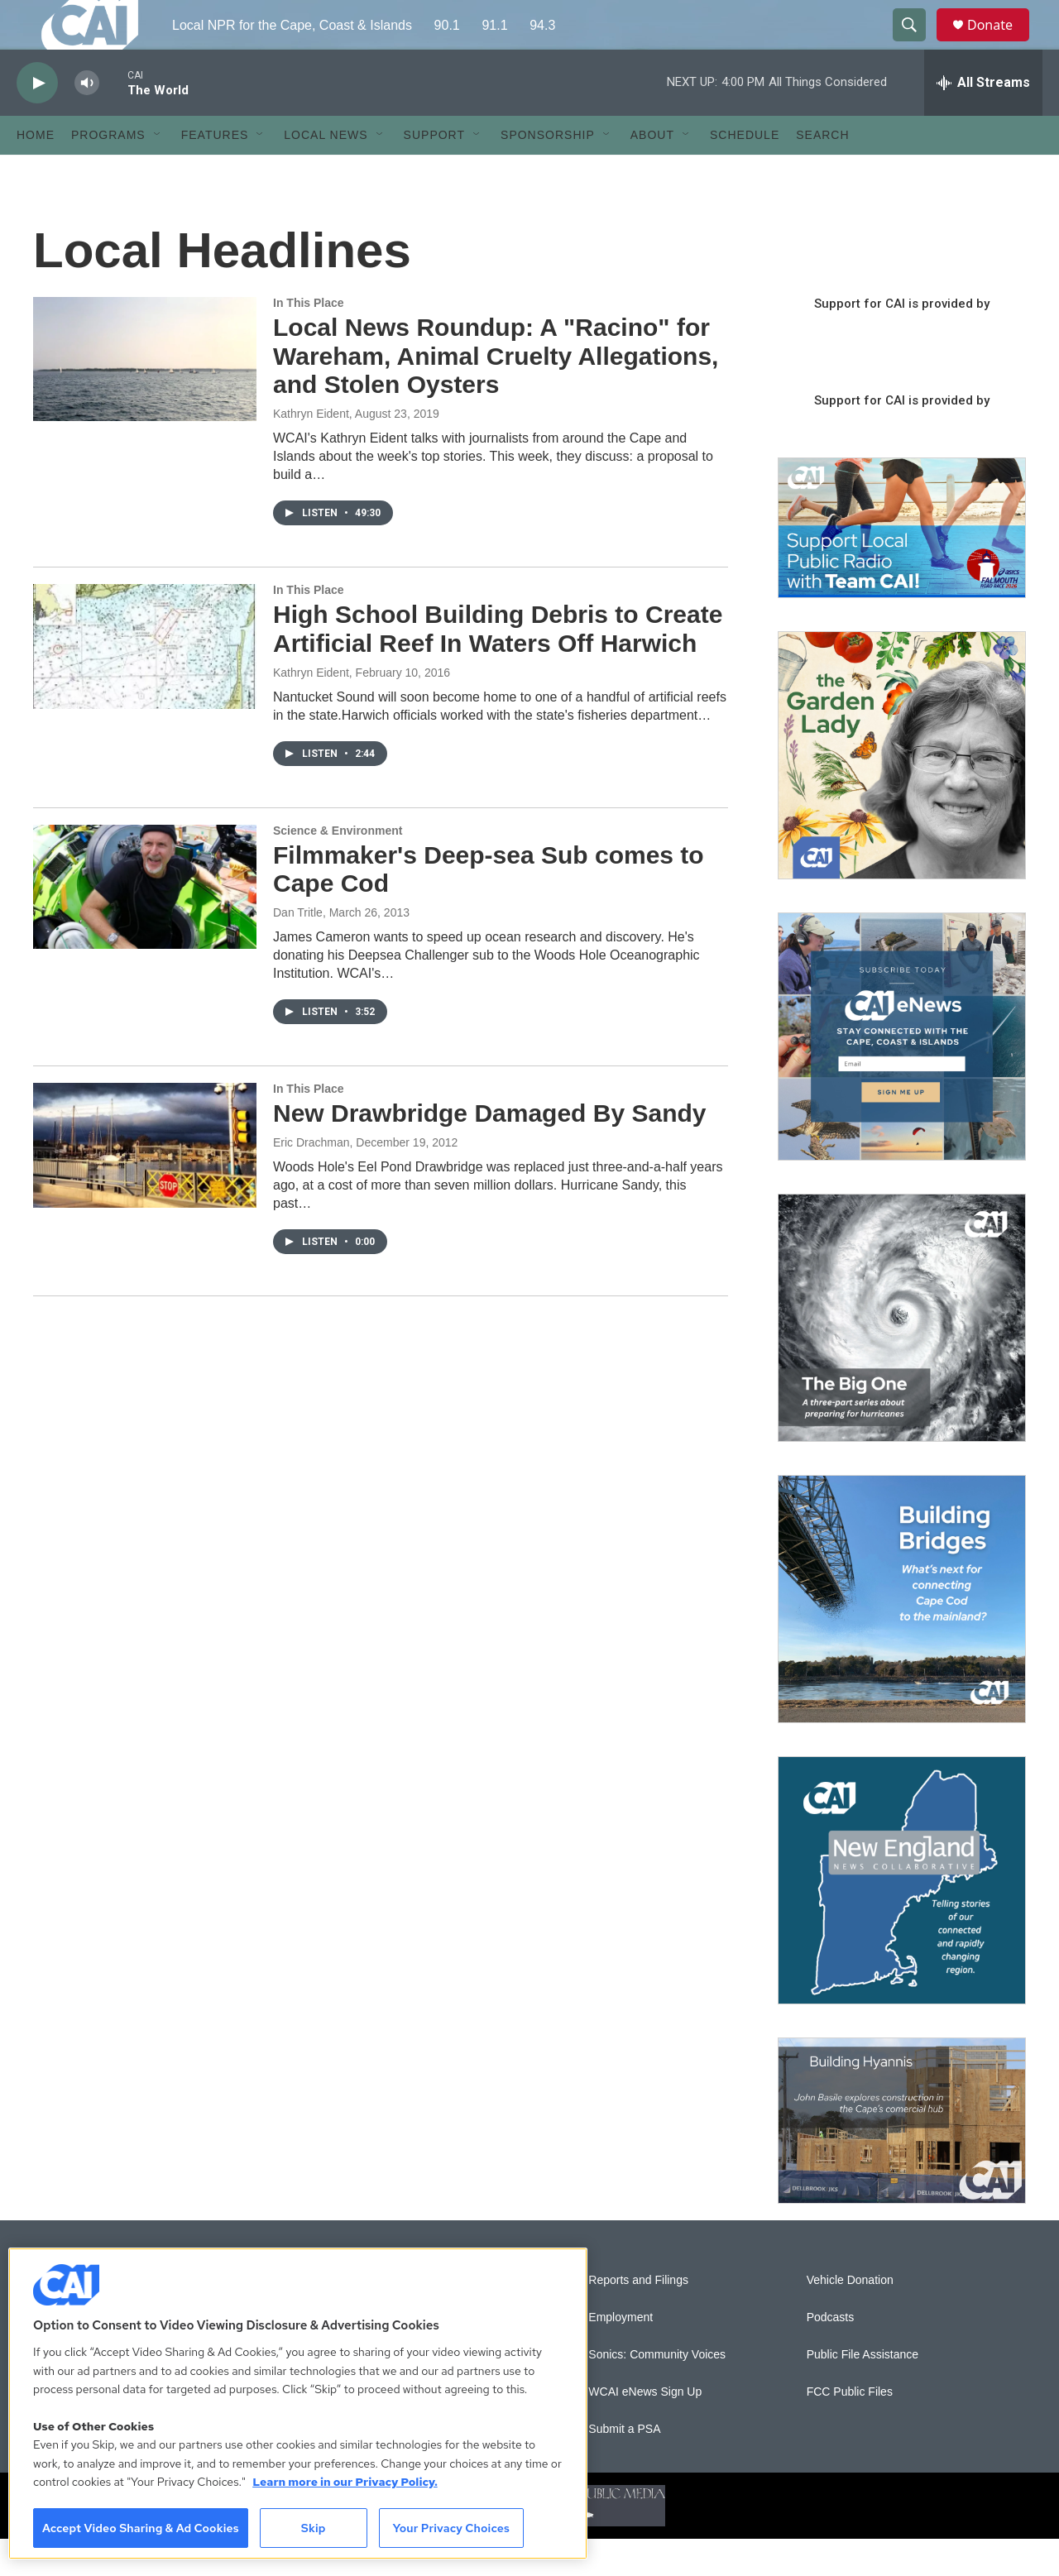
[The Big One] (902, 1355)
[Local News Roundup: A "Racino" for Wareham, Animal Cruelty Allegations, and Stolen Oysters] (144, 396)
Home (36, 172)
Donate (1000, 43)
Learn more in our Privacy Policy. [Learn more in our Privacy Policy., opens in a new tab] (345, 2481)
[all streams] (983, 120)
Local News (325, 172)
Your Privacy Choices (451, 2528)
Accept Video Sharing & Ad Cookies (140, 2528)
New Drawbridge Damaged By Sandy (489, 1150)
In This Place (308, 340)
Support (434, 172)
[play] (37, 120)
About (652, 172)
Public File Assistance (862, 2392)
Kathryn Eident (311, 450)
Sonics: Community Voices (657, 2392)
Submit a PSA (624, 2466)
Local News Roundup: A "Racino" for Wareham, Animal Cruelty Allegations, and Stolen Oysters (495, 393)
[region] (297, 2403)
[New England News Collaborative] (902, 1917)
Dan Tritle (298, 949)
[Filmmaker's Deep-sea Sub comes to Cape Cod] (144, 924)
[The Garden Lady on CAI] (902, 792)
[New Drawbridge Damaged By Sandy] (144, 1182)
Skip (313, 2528)
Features (215, 172)
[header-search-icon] (916, 43)
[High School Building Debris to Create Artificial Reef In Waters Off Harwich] (144, 683)
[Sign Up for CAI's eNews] (902, 1073)
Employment (620, 2355)
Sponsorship (548, 172)
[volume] (87, 120)
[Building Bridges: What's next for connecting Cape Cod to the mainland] (902, 1636)
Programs (108, 172)
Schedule (744, 172)
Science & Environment (337, 867)
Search (822, 172)
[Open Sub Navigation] (158, 172)
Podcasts (831, 2355)
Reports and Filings (638, 2317)
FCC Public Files (850, 2429)
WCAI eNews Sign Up (645, 2429)
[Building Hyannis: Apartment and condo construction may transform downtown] (902, 2158)
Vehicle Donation (850, 2317)
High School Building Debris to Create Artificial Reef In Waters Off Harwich (497, 666)
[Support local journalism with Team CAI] (902, 565)
